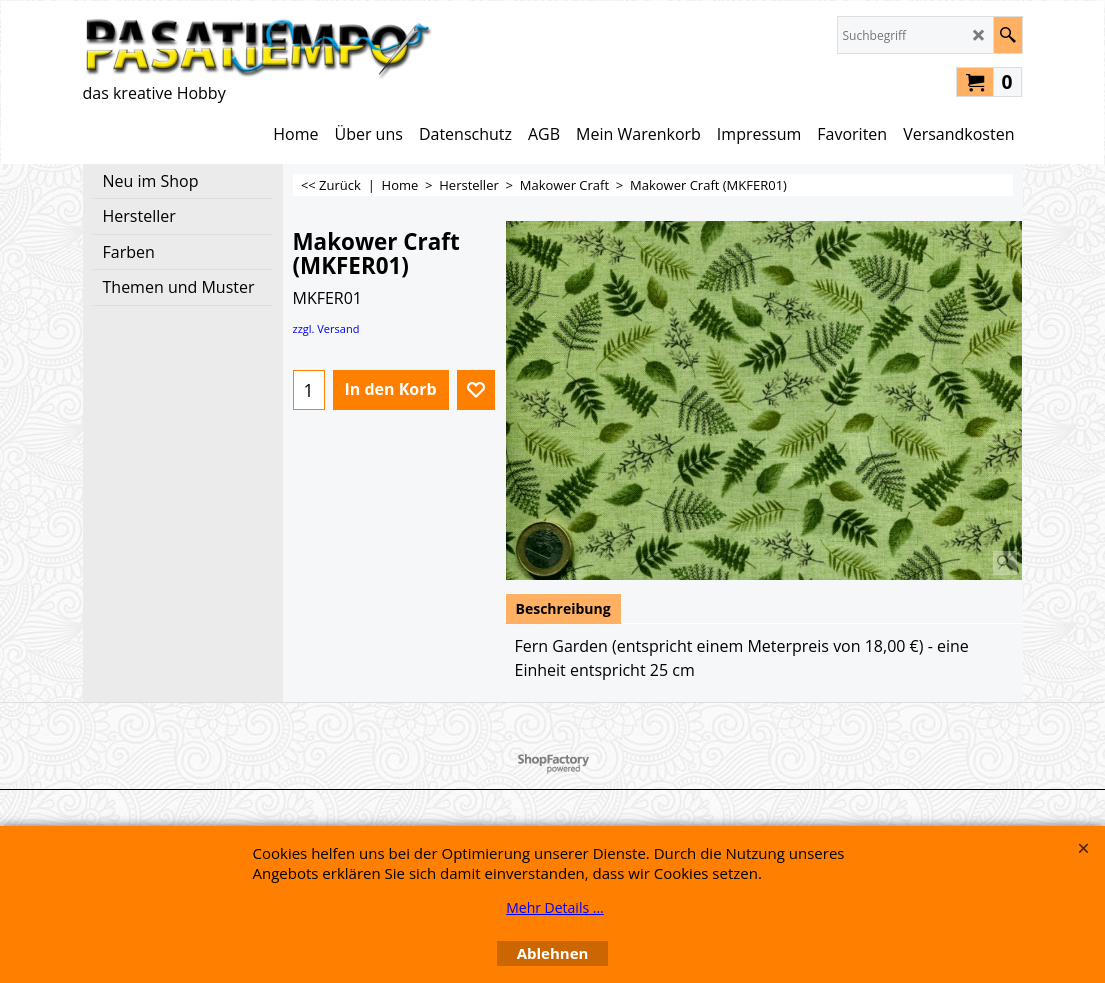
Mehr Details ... (555, 907)
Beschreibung (563, 608)
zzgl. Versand (326, 328)
